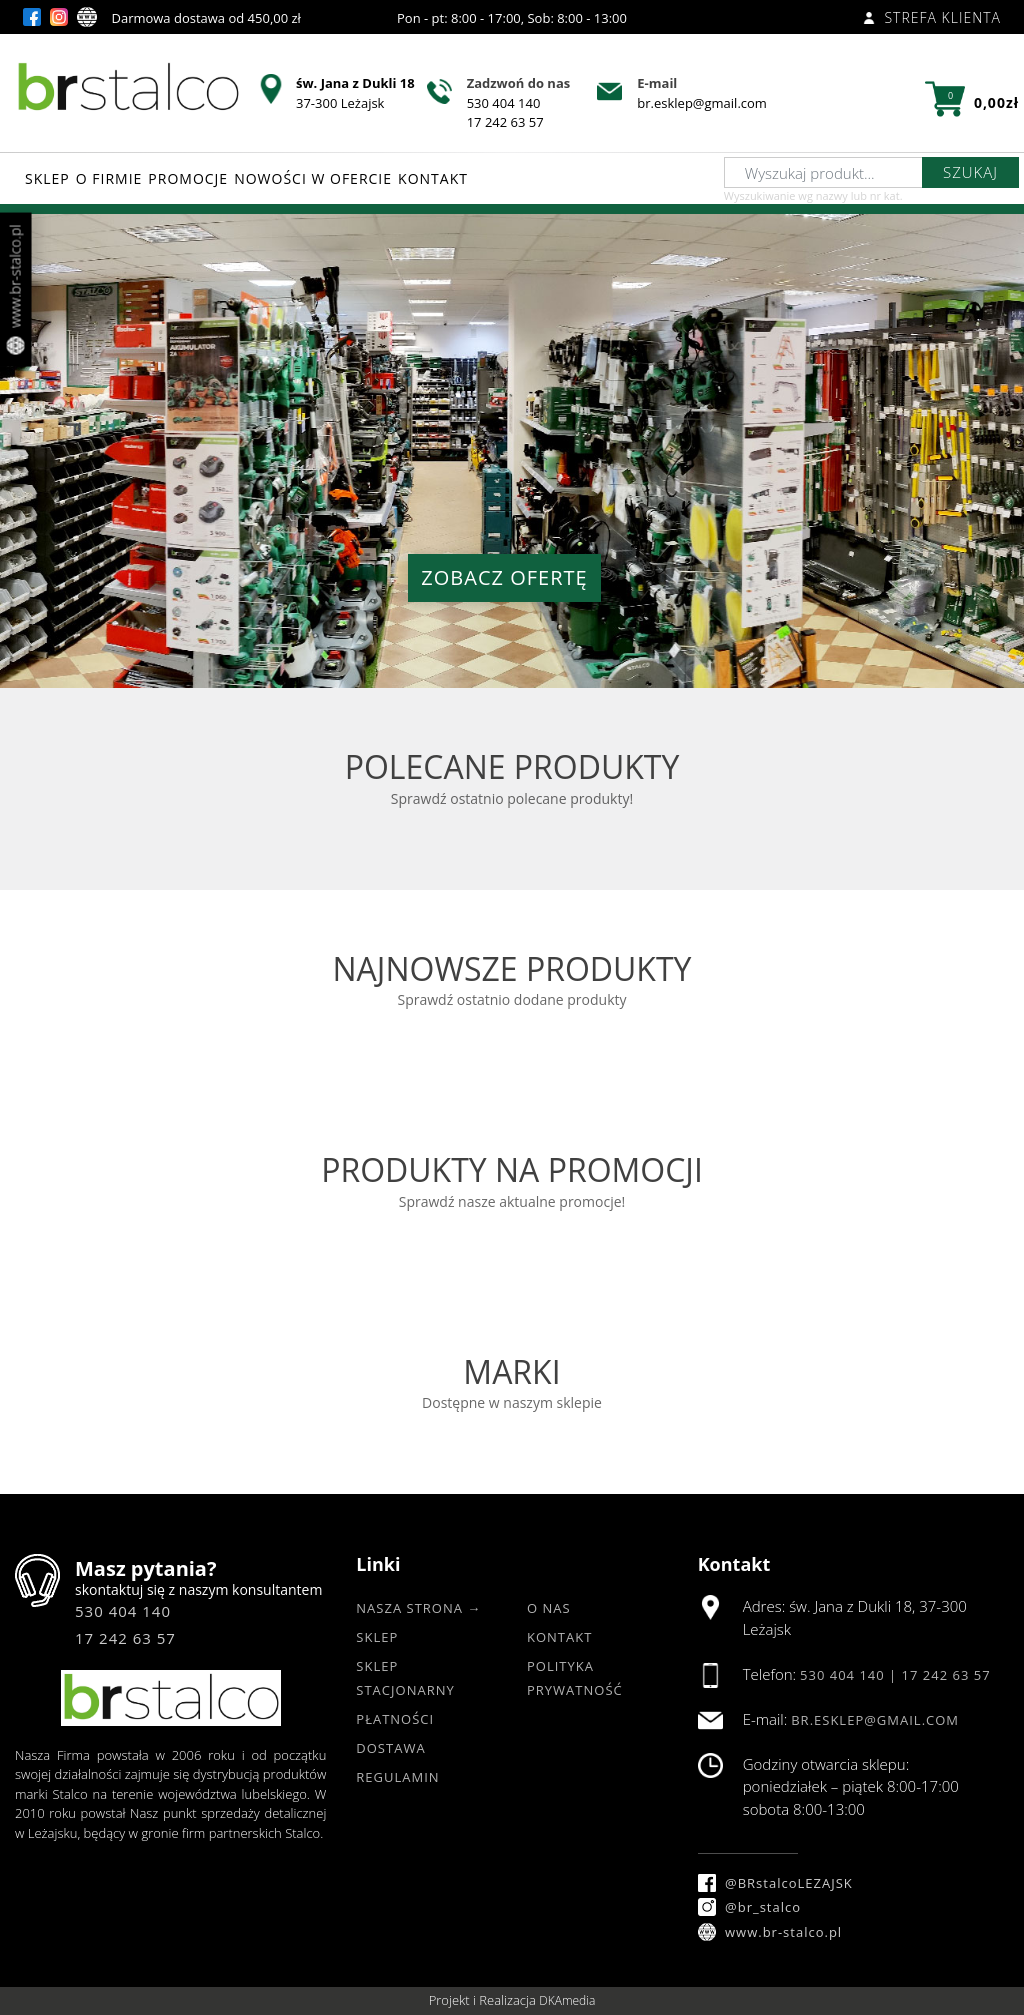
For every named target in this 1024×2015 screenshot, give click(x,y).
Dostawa (390, 1748)
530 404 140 (504, 103)
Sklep (377, 1637)
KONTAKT (433, 178)
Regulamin (397, 1777)
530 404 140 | (851, 1675)
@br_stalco (749, 1907)
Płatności (395, 1719)
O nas (549, 1608)
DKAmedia (567, 2000)
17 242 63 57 (505, 122)
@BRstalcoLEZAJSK (775, 1883)
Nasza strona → (418, 1608)
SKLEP (47, 178)
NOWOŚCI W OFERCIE (313, 178)
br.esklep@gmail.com (702, 103)
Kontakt (559, 1637)
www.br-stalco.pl (770, 1932)
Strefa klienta (932, 17)
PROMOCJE (188, 178)
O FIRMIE (109, 178)
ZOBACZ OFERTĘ (504, 577)
